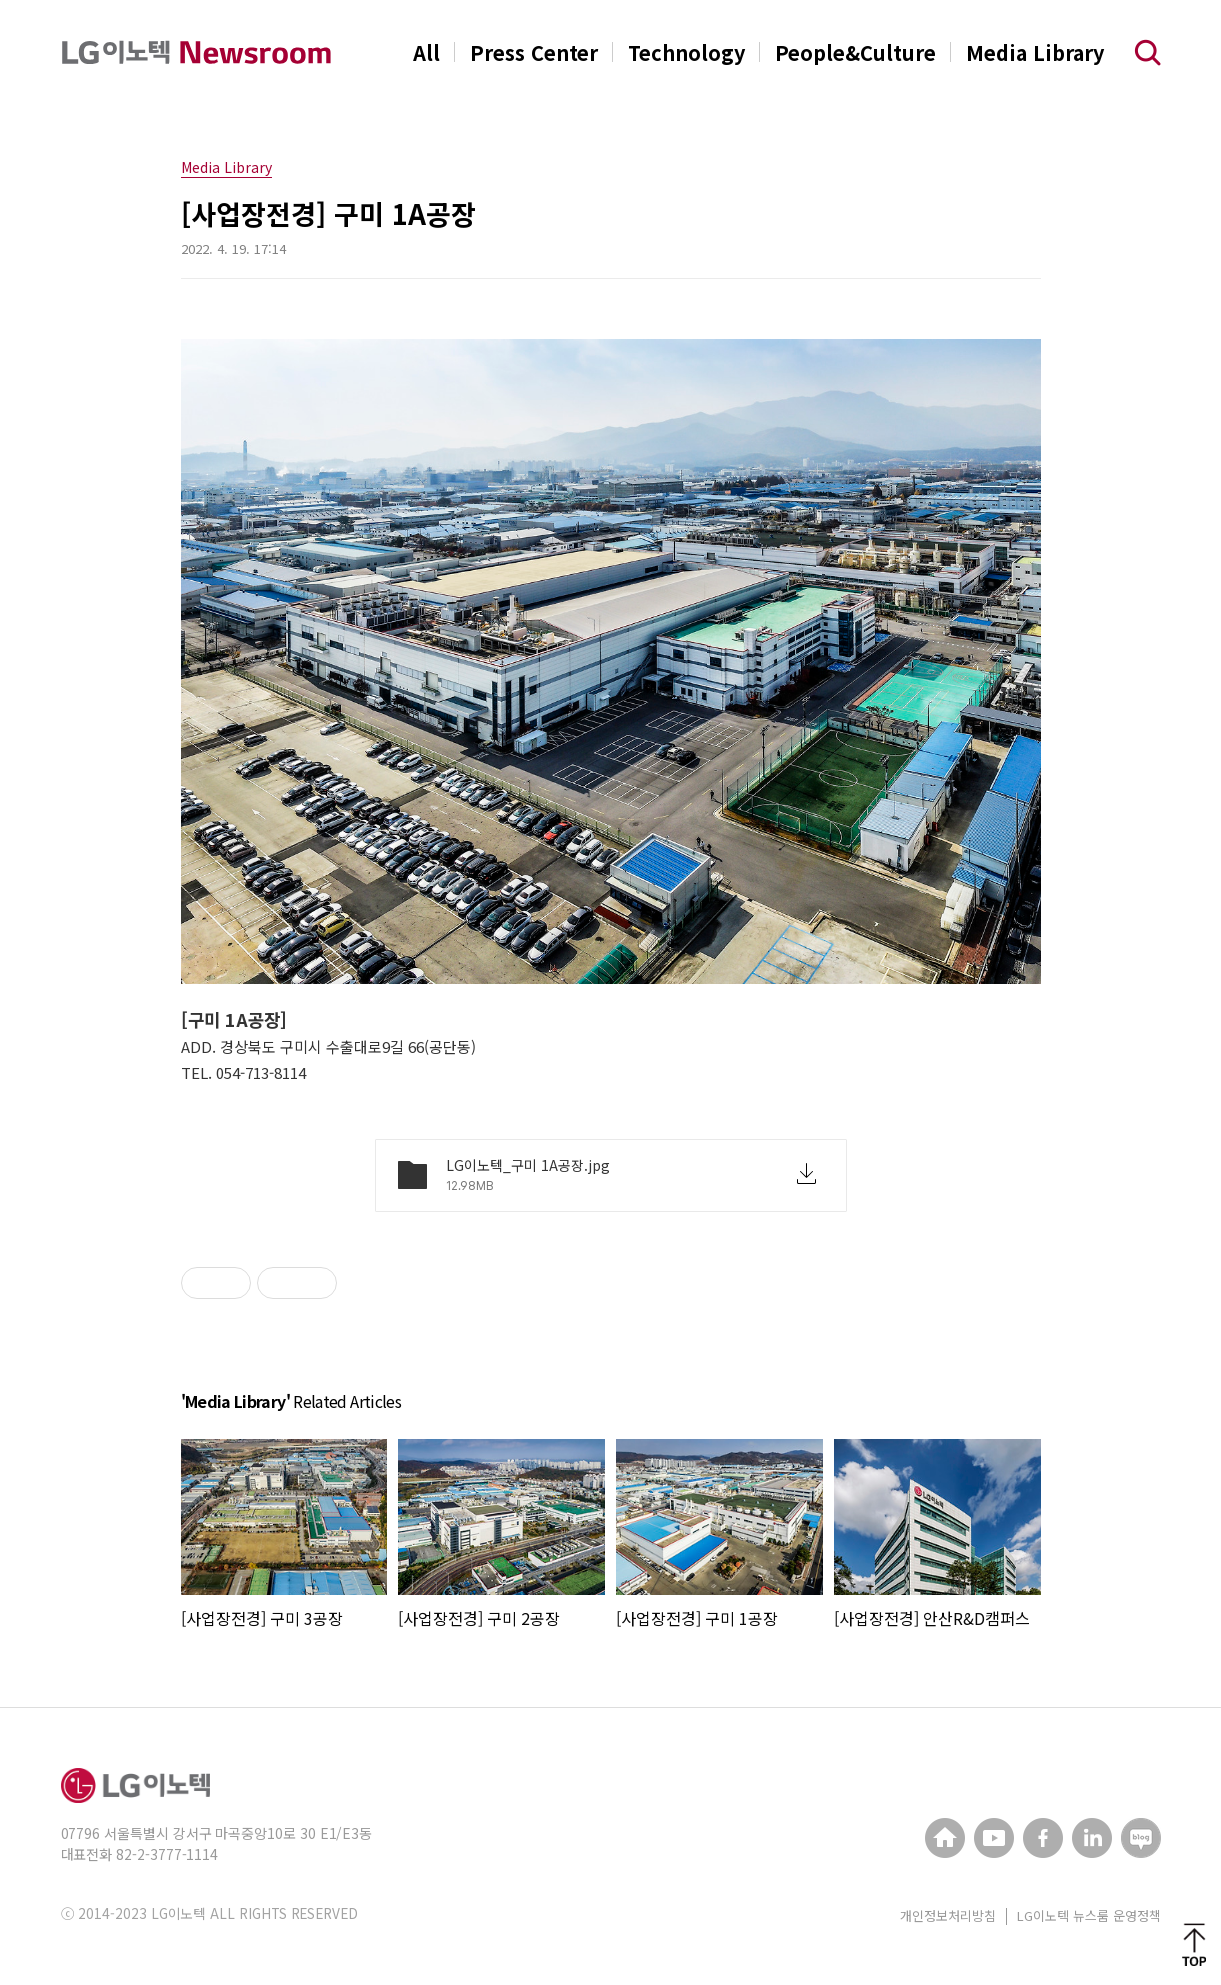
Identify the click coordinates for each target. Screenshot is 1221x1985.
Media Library (1035, 52)
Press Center (534, 52)
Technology (686, 52)
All (426, 52)
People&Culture (855, 52)
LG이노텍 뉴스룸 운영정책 (1089, 1915)
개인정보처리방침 (948, 1915)
